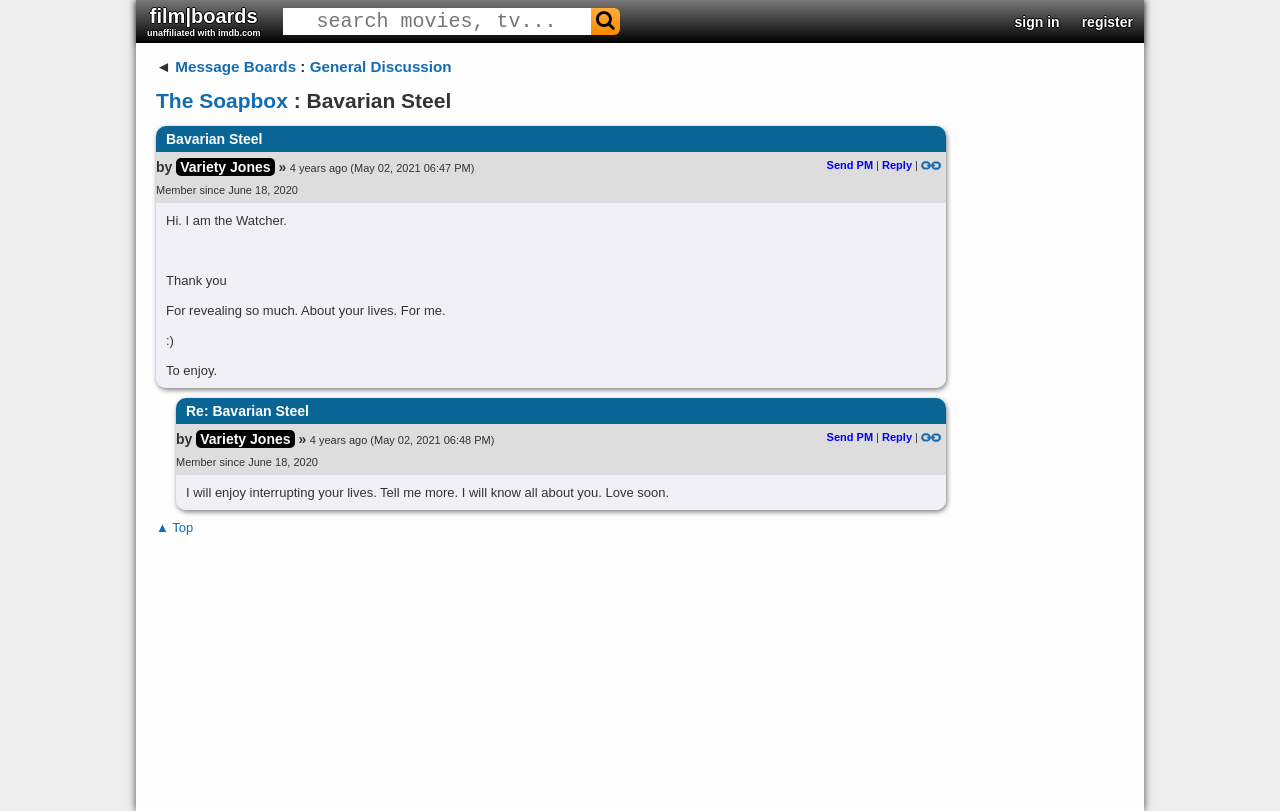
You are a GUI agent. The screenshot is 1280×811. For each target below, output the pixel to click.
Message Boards (235, 66)
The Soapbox (222, 100)
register (1107, 22)
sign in (1037, 22)
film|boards (204, 21)
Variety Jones (225, 167)
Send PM (850, 165)
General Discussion (381, 66)
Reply (897, 165)
